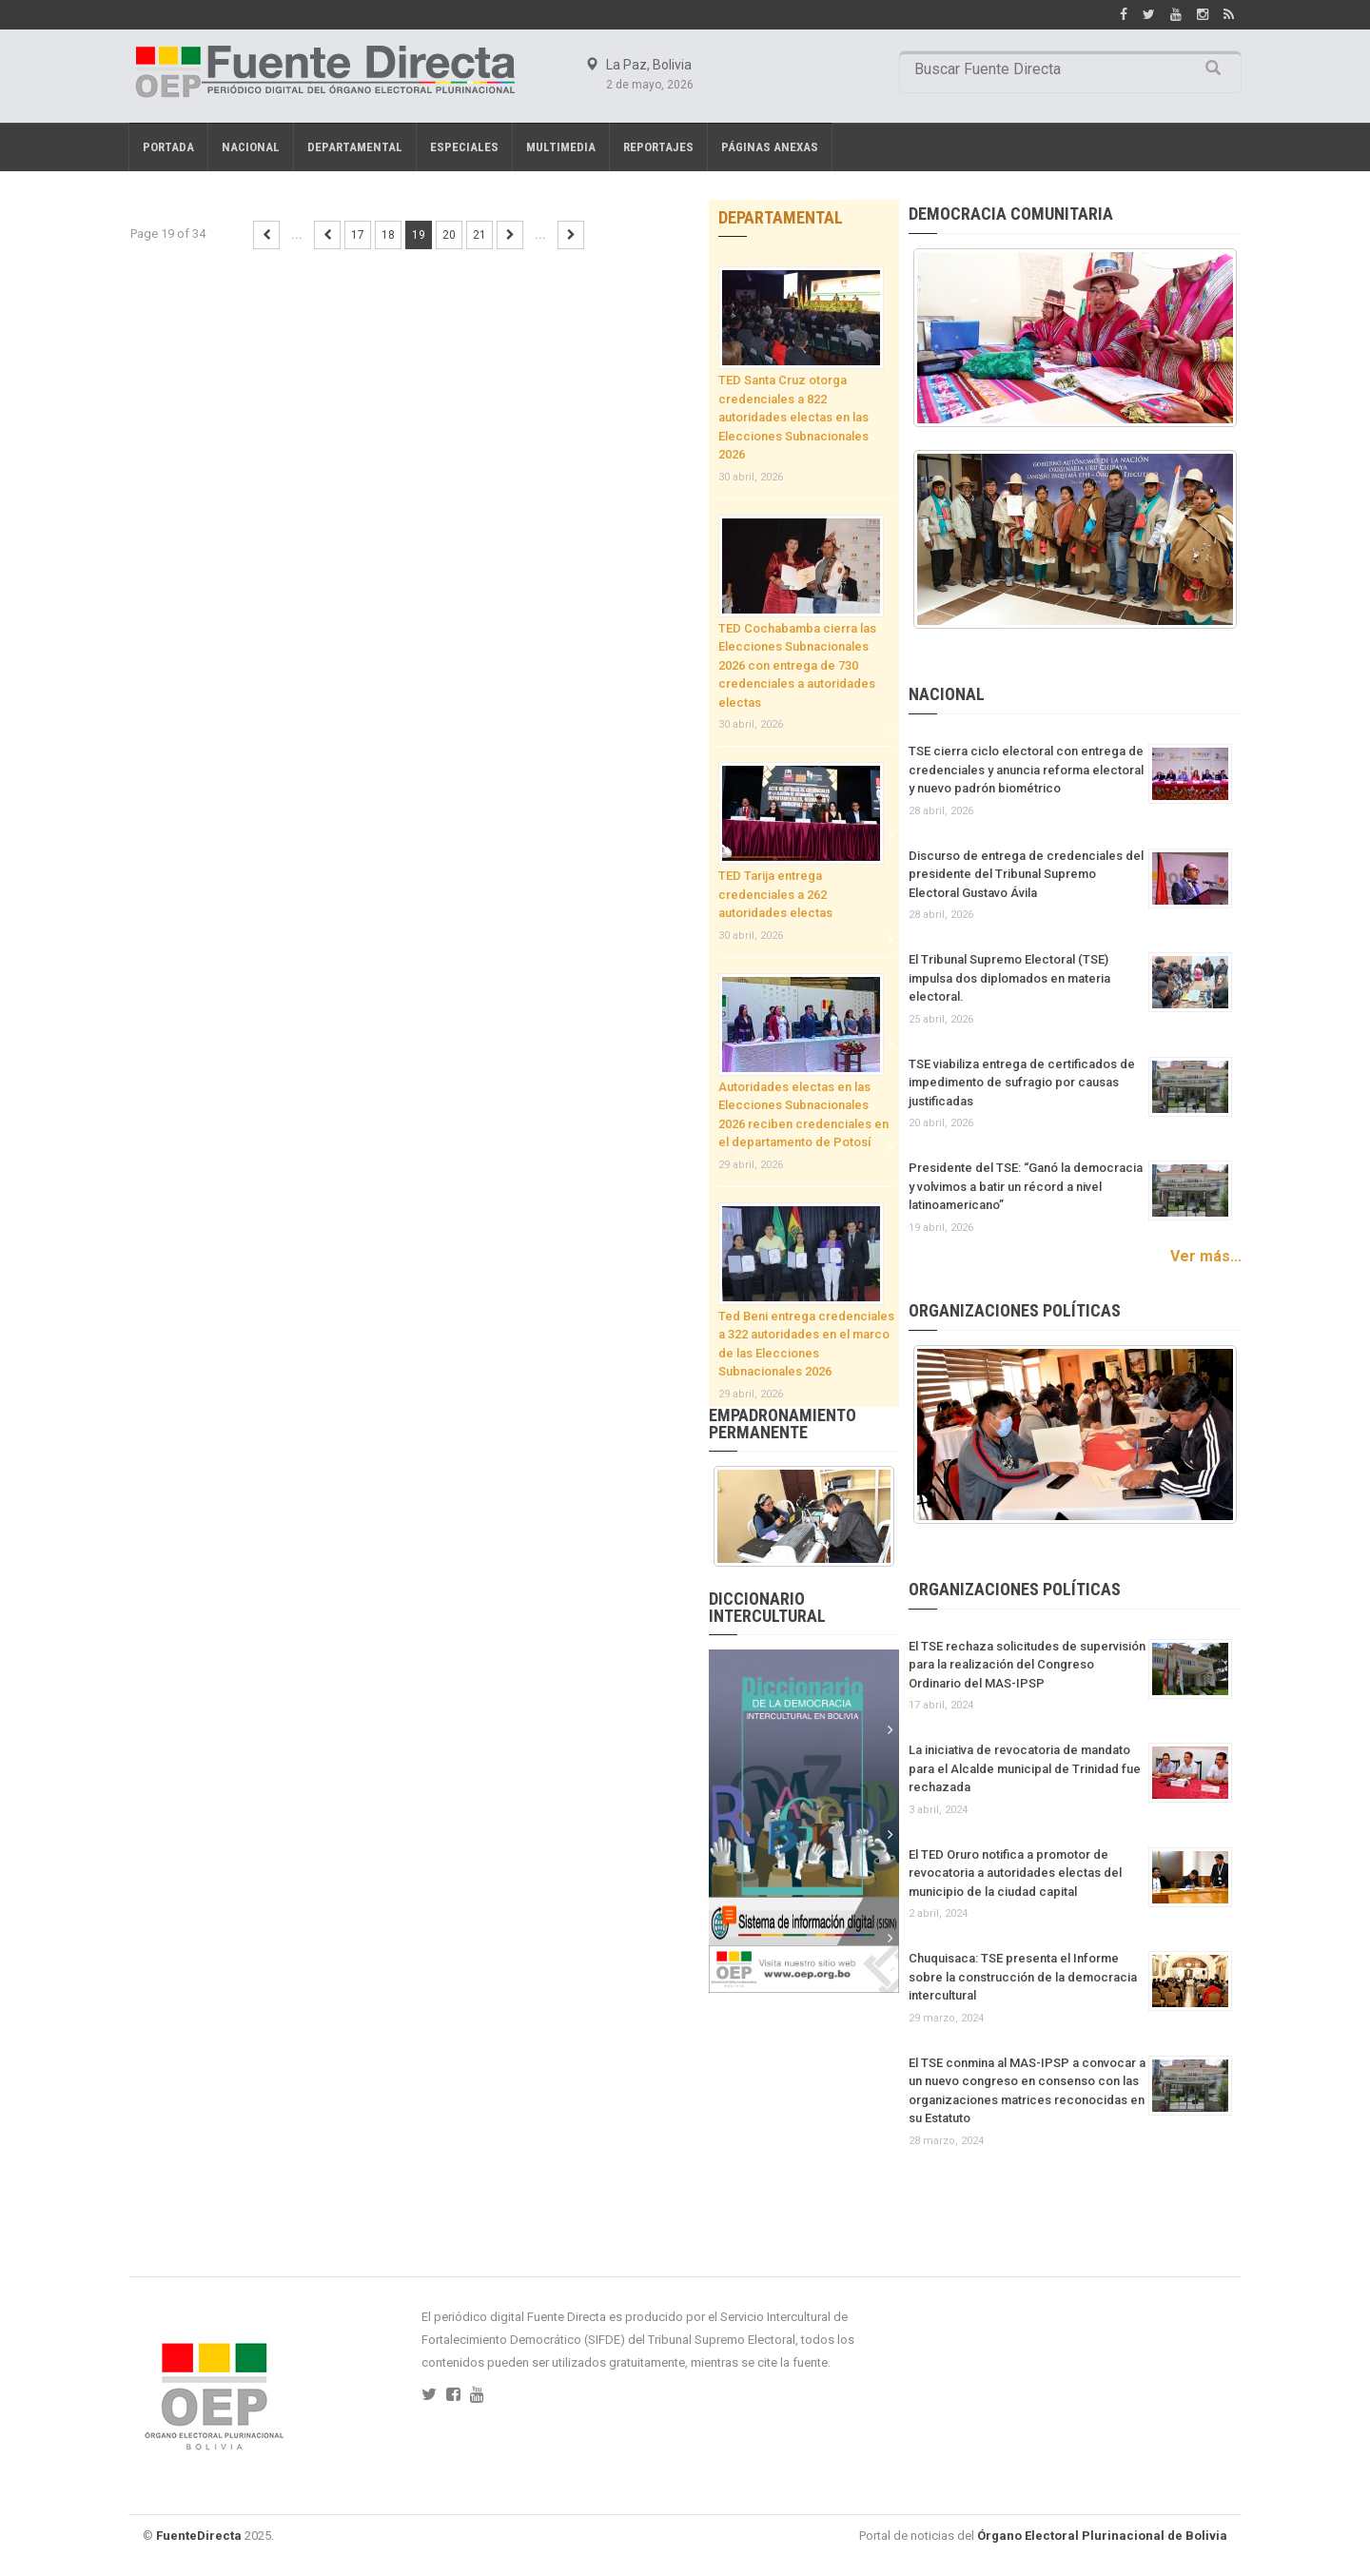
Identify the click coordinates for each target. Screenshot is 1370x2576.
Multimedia (561, 147)
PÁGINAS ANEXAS (769, 147)
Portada (168, 147)
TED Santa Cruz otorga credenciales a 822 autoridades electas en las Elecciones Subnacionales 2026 (793, 417)
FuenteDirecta (199, 2535)
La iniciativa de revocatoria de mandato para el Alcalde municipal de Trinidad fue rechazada (1025, 1768)
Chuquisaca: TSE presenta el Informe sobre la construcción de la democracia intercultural (1023, 1976)
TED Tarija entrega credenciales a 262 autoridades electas (775, 894)
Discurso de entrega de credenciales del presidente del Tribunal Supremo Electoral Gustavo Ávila (1026, 874)
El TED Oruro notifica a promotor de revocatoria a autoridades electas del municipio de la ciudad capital (1015, 1873)
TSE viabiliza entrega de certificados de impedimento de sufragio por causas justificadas (1022, 1082)
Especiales (464, 147)
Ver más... (1206, 1256)
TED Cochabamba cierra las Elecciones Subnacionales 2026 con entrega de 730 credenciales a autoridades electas (797, 665)
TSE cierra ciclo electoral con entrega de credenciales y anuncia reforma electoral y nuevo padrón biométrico (1026, 769)
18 (388, 235)
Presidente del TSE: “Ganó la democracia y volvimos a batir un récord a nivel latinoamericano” (1026, 1186)
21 (479, 235)
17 (357, 235)
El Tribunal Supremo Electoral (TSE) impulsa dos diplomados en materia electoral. (1009, 978)
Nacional (251, 147)
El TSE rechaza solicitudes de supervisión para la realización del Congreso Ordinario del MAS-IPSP (1027, 1664)
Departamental (354, 147)
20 (449, 235)
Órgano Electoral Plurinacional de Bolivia (1102, 2535)
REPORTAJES (658, 147)
